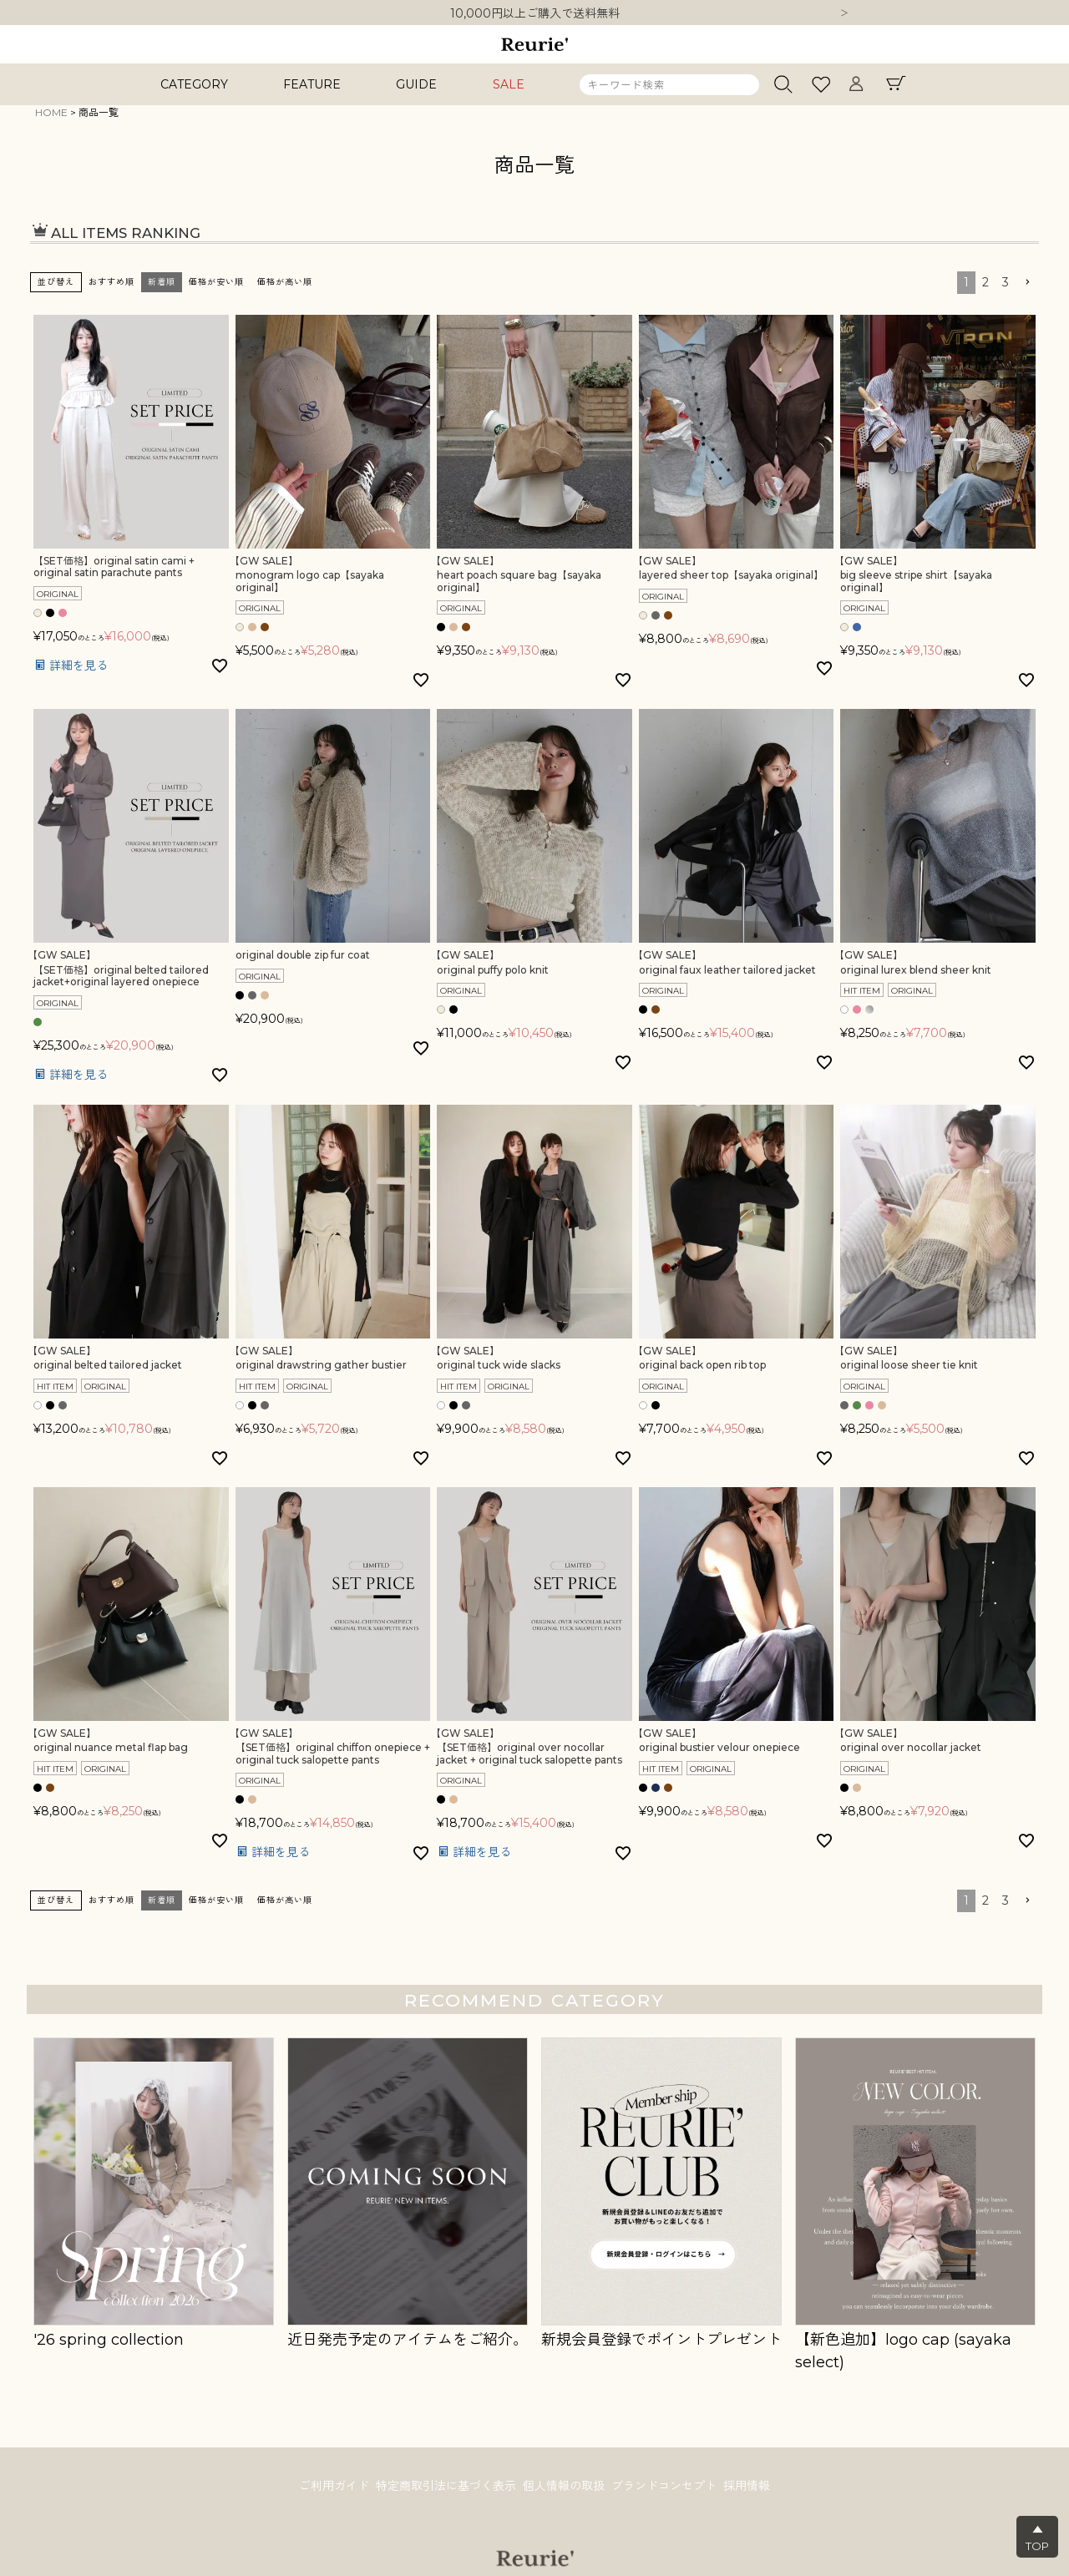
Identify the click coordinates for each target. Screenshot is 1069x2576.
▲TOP (1037, 2538)
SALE (508, 84)
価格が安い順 (216, 281)
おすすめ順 (111, 281)
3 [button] (1005, 282)
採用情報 (753, 2487)
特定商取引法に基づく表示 (442, 2487)
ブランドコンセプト (667, 2487)
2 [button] (985, 282)
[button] (1027, 283)
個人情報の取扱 (564, 2487)
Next (844, 14)
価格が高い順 (284, 281)
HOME (51, 112)
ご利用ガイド (327, 2487)
